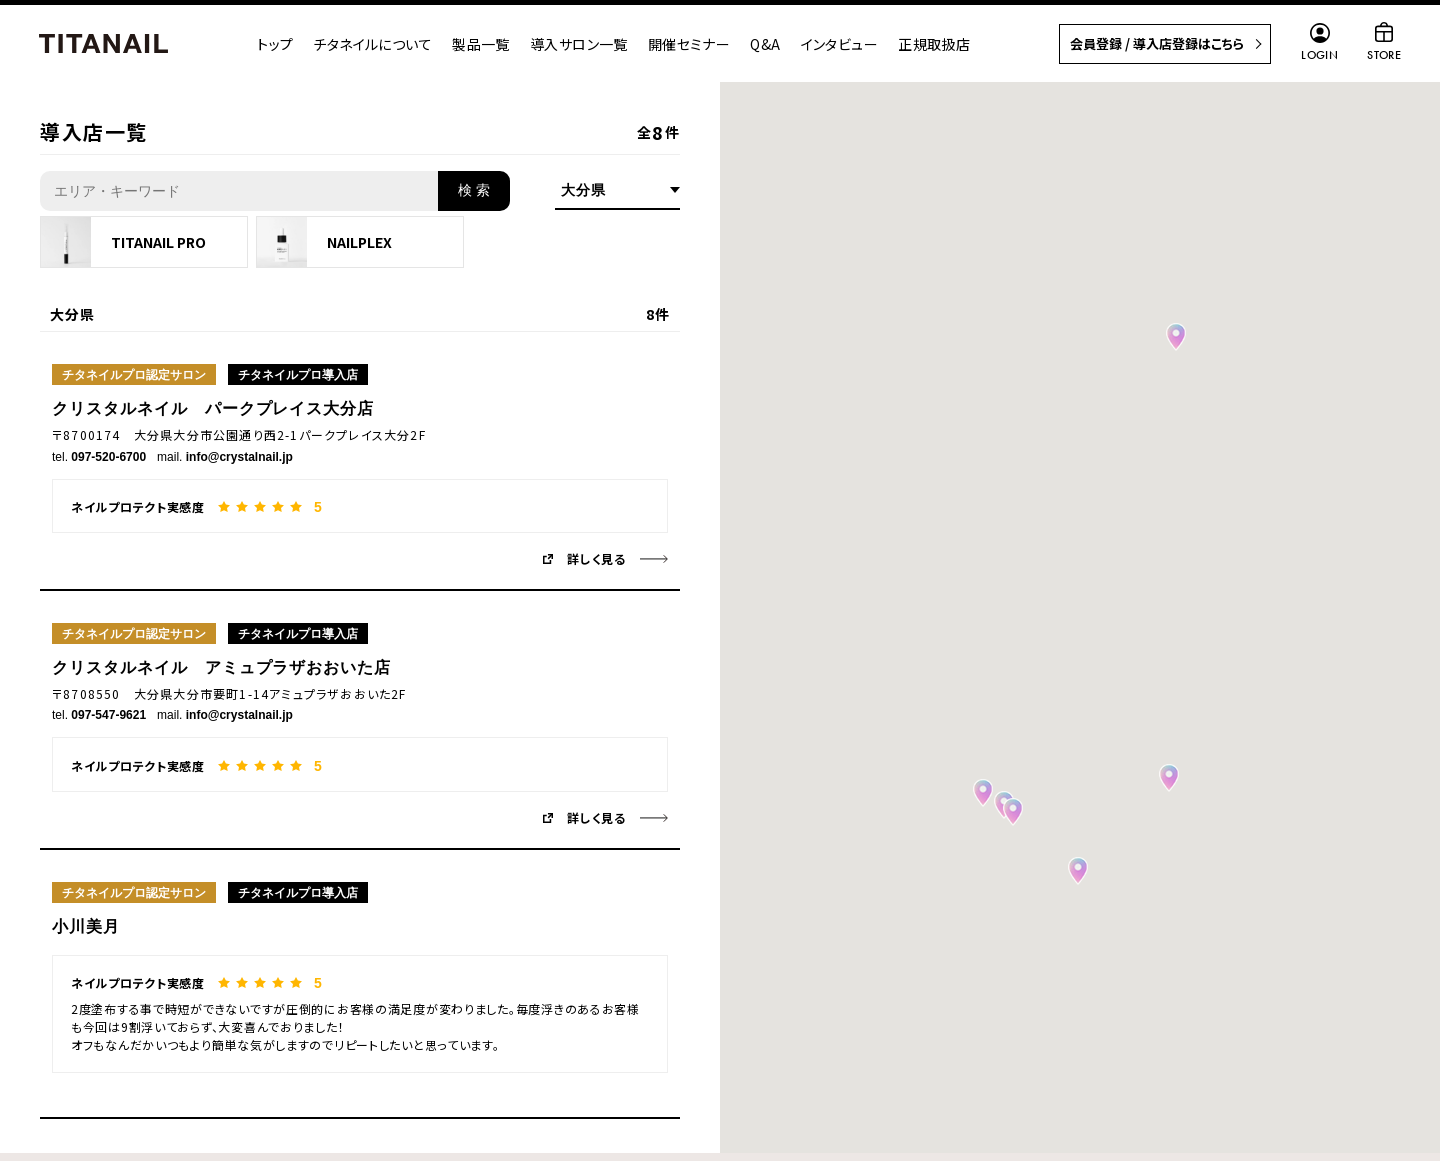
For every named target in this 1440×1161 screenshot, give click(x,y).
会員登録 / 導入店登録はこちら (1157, 43)
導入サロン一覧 (579, 44)
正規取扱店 (934, 44)
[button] (1078, 871)
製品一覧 (481, 44)
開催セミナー (689, 44)
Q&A (765, 44)
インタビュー (840, 44)
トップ (275, 44)
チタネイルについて (372, 44)
